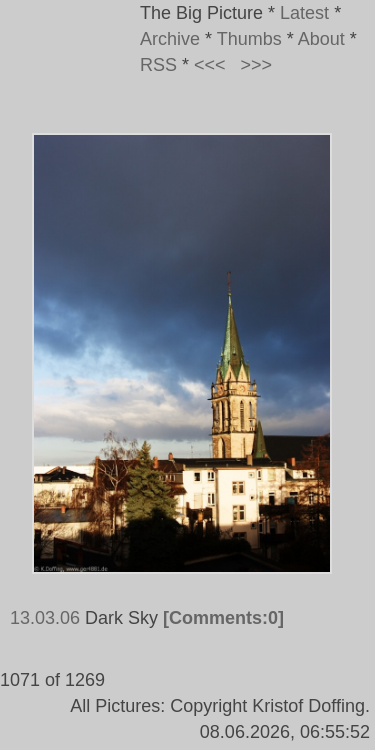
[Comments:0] (223, 618)
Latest (304, 13)
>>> (257, 65)
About (321, 39)
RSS (158, 65)
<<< (210, 65)
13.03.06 (45, 618)
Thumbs (249, 39)
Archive (170, 39)
